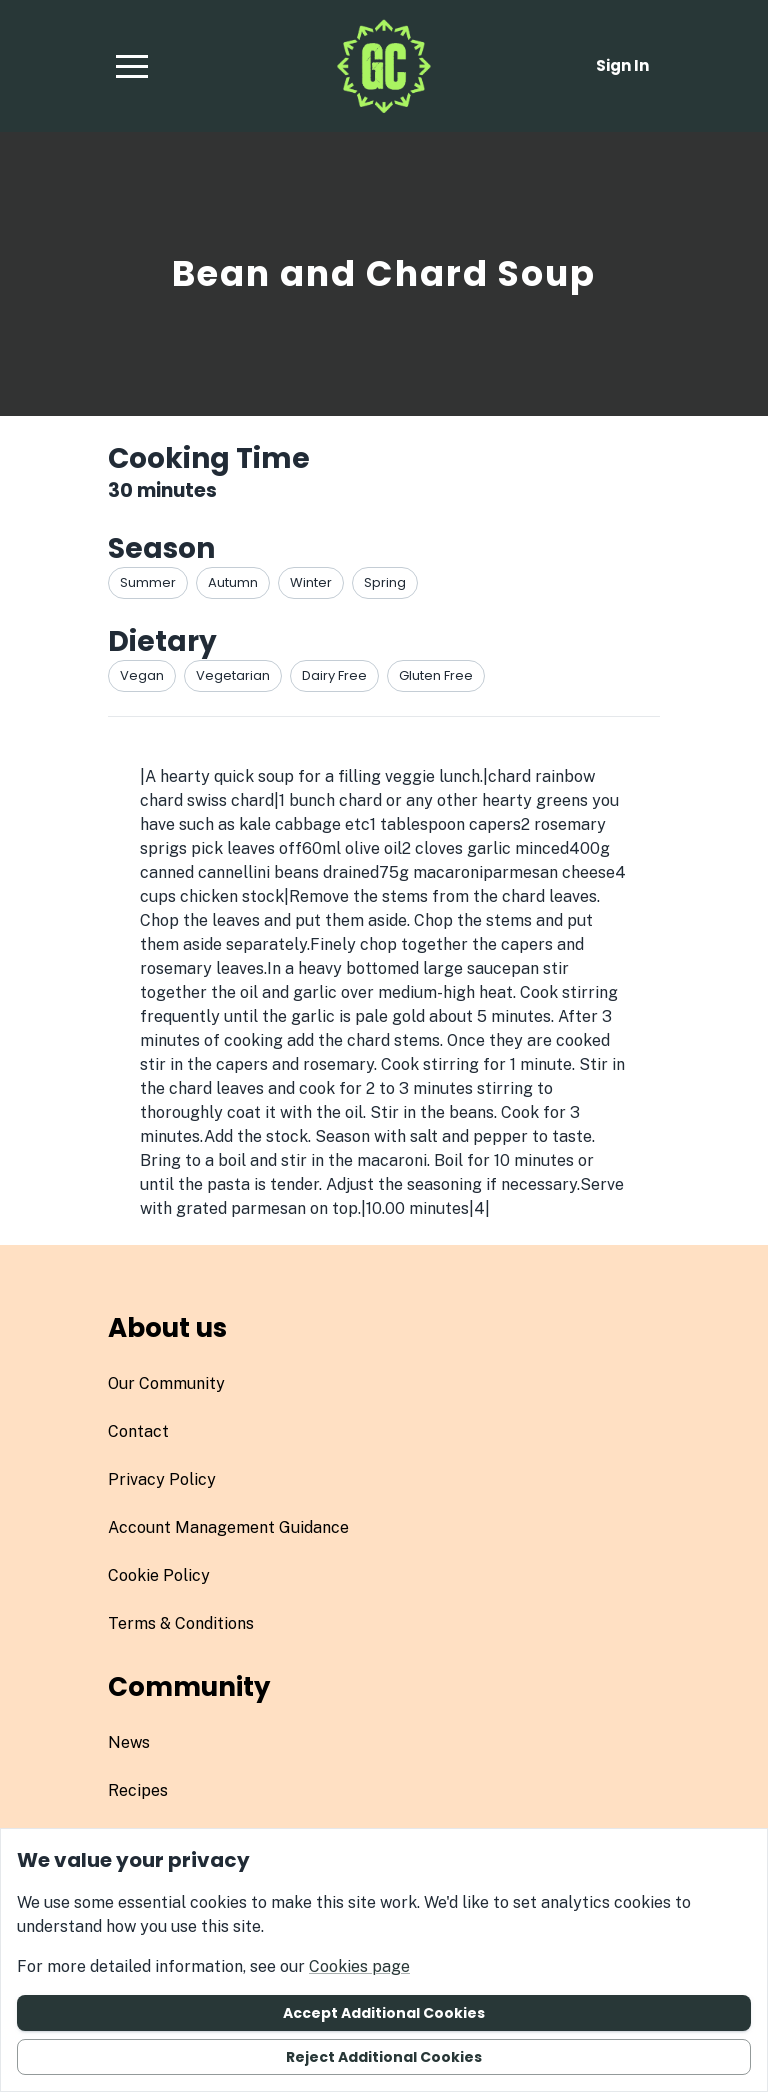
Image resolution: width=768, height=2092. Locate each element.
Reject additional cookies (384, 2057)
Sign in (622, 65)
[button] (132, 66)
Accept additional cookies (384, 2013)
